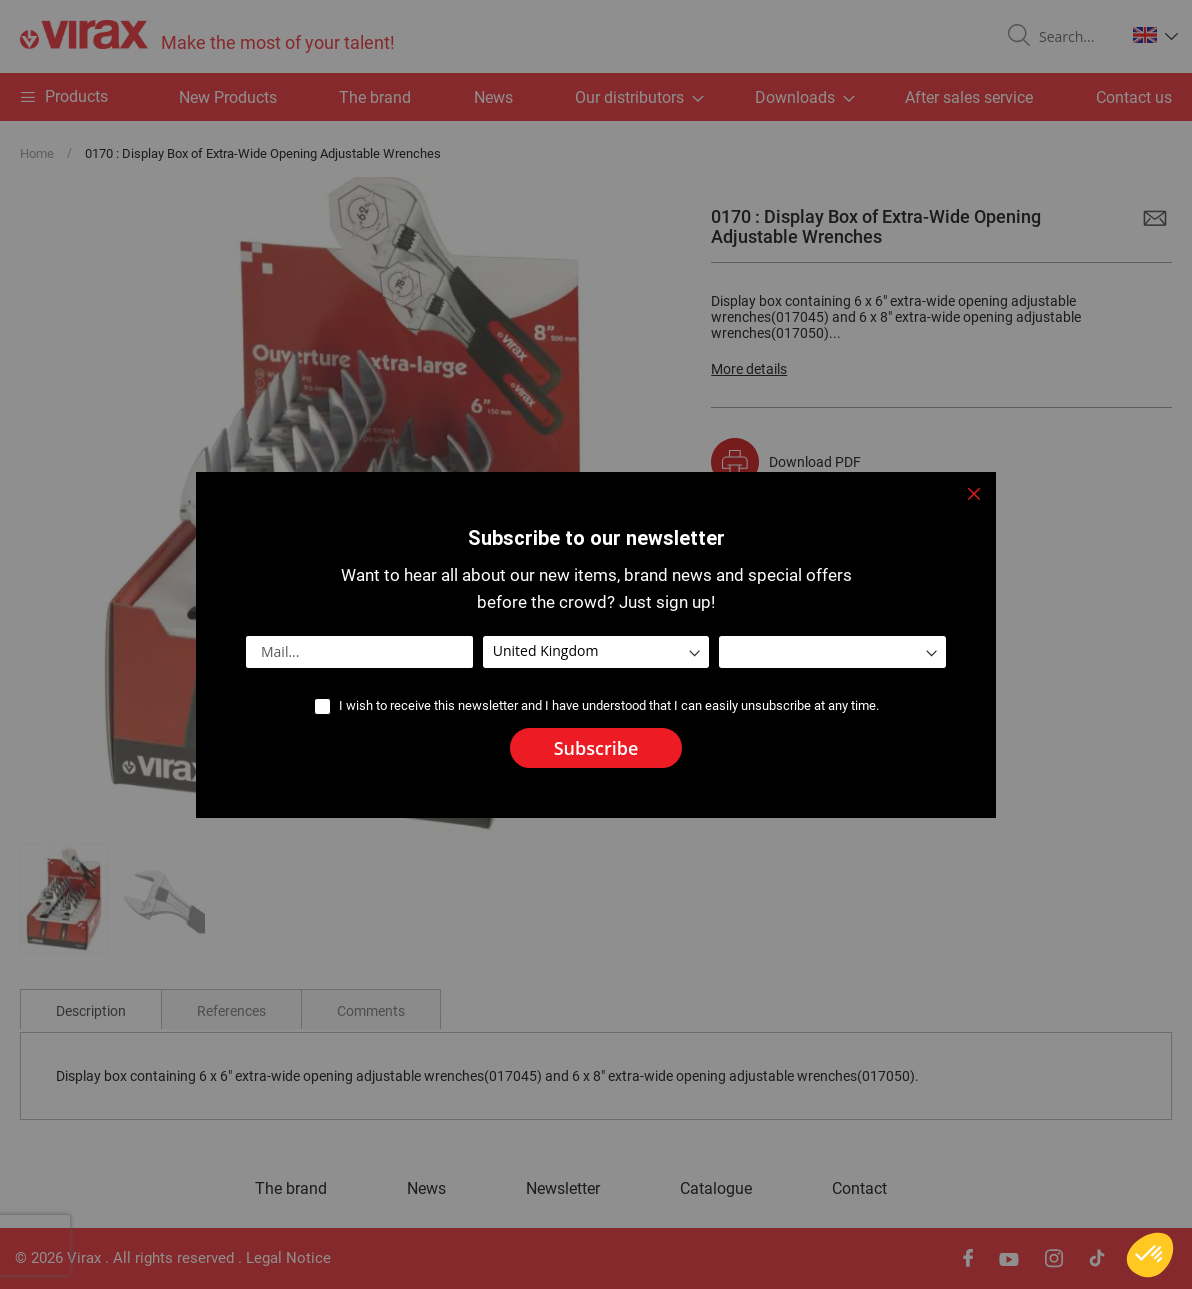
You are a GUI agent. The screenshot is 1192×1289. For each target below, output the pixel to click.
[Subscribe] (596, 748)
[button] (1150, 1255)
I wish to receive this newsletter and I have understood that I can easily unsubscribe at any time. (609, 705)
